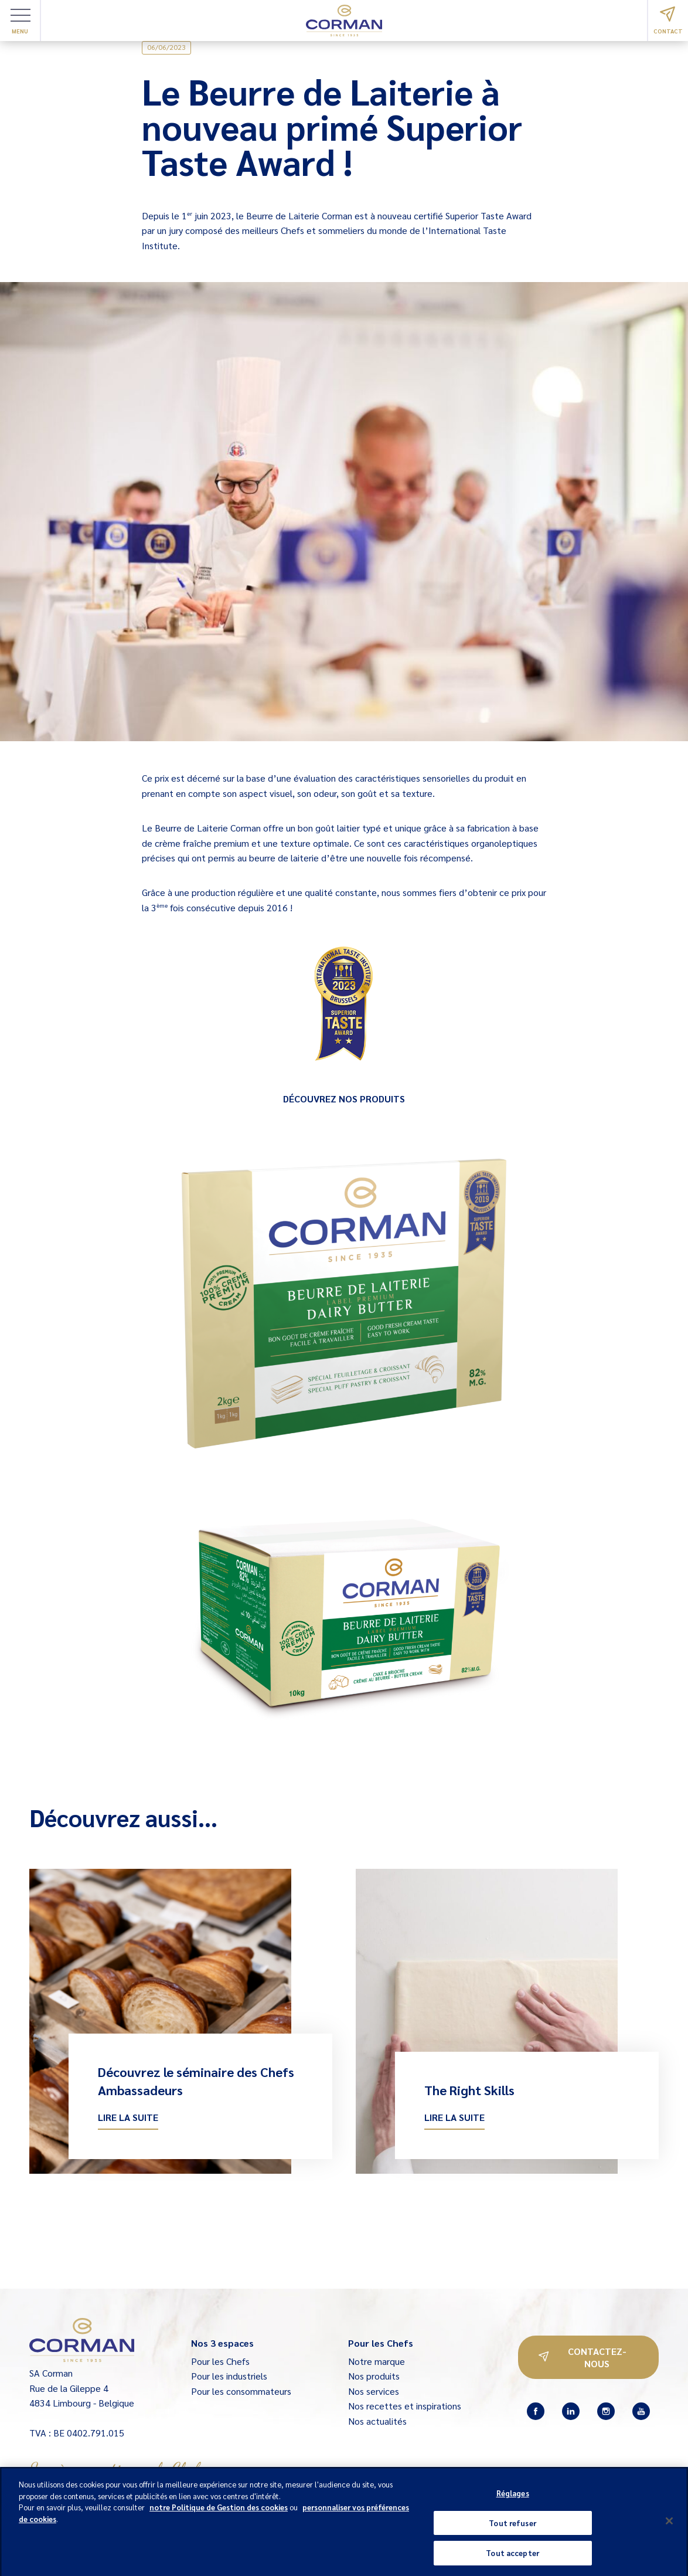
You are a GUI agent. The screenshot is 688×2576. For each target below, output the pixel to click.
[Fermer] (669, 2525)
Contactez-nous (582, 2357)
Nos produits (374, 2376)
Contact (668, 20)
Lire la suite (128, 2117)
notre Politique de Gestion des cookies (218, 2512)
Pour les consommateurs (241, 2391)
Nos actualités (377, 2421)
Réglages (512, 2498)
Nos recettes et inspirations (404, 2405)
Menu (20, 22)
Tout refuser (512, 2528)
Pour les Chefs (220, 2361)
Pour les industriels (229, 2376)
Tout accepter (512, 2558)
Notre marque (376, 2361)
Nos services (373, 2391)
